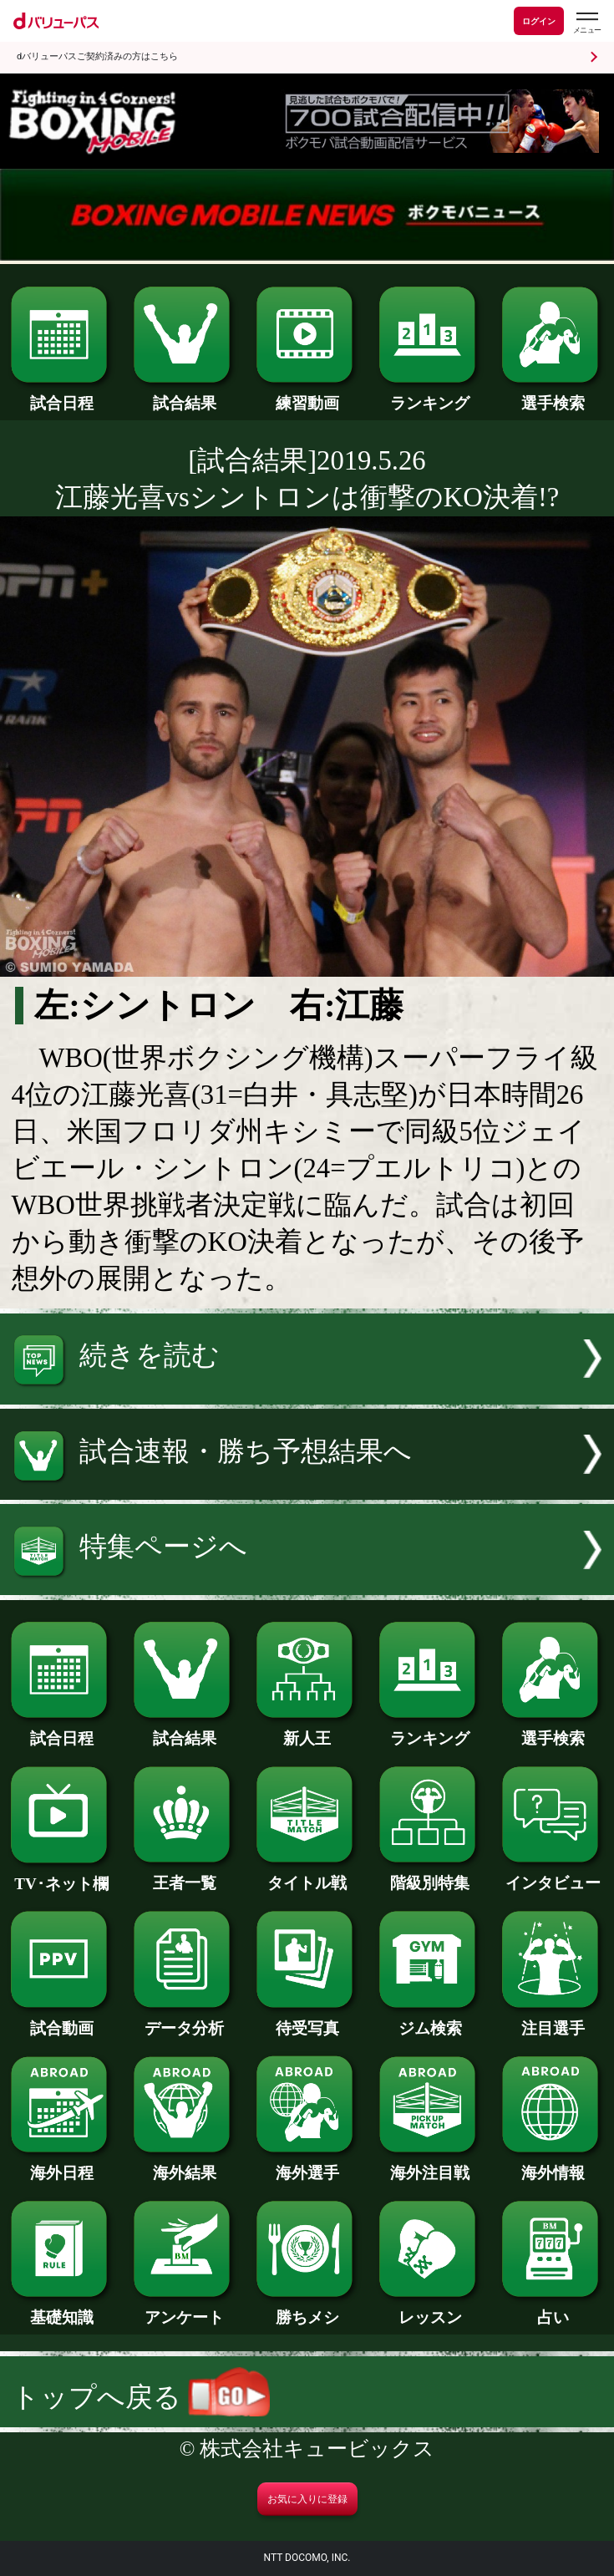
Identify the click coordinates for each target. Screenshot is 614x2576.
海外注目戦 (429, 2165)
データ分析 (184, 2020)
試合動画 (61, 2020)
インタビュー (552, 1875)
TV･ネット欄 (61, 1876)
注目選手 (552, 2020)
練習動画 (307, 395)
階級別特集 (429, 1875)
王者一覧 (184, 1875)
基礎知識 (61, 2309)
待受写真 (307, 2020)
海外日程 (61, 2165)
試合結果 (184, 395)
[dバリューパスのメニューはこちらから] (586, 23)
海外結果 (184, 2165)
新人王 (307, 1730)
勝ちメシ (307, 2309)
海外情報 (552, 2165)
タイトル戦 (307, 1875)
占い (552, 2309)
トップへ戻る (141, 2397)
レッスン (429, 2309)
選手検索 (552, 395)
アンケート (184, 2309)
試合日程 (61, 395)
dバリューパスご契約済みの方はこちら (97, 56)
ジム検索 (429, 2020)
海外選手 (307, 2165)
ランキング (429, 395)
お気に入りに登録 (307, 2499)
